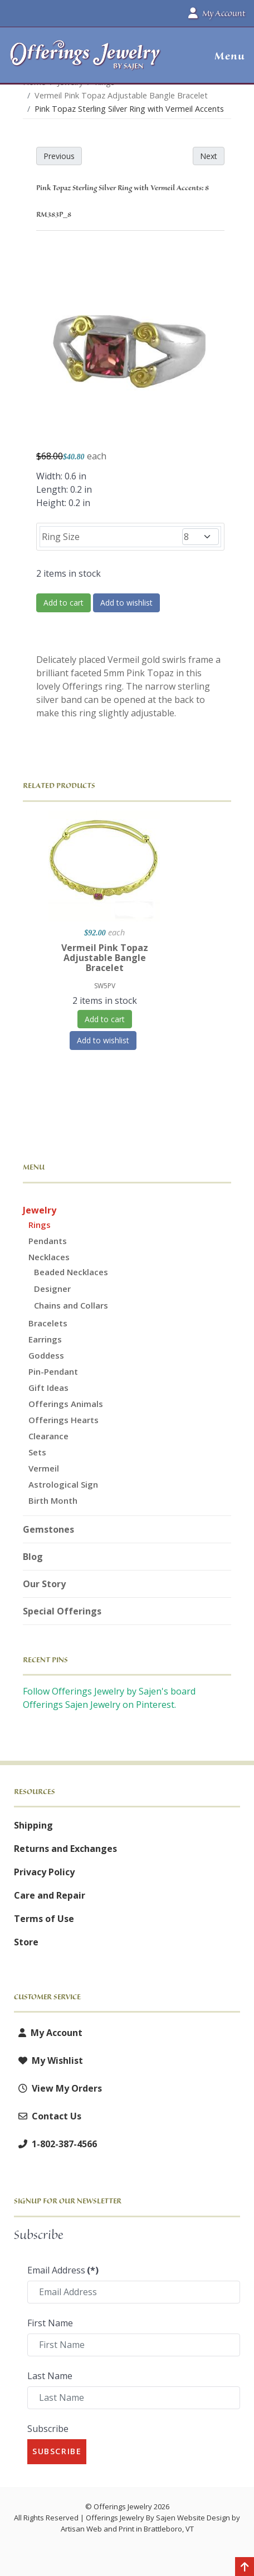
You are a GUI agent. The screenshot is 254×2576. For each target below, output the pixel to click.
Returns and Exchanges (65, 1848)
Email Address (63, 2270)
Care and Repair (49, 1895)
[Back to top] (244, 2568)
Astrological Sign (63, 1484)
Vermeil (43, 1468)
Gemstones (48, 1529)
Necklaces (49, 1256)
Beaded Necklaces (71, 1271)
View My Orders (58, 2088)
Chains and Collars (71, 1305)
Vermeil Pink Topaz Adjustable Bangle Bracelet (104, 958)
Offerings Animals (65, 1403)
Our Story (44, 1584)
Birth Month (52, 1500)
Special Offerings (62, 1611)
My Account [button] (216, 13)
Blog (33, 1556)
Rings (39, 1224)
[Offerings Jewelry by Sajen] (85, 60)
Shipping (33, 1825)
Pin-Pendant (53, 1371)
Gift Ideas (48, 1387)
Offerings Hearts (63, 1419)
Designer (52, 1288)
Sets (37, 1452)
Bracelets (47, 1323)
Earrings (45, 1339)
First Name (50, 2323)
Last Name (49, 2376)
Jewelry (39, 1210)
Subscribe (48, 2429)
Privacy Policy (44, 1872)
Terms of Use (44, 1919)
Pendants (47, 1240)
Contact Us (47, 2116)
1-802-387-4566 (55, 2144)
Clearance (48, 1435)
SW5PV (104, 985)
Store (26, 1942)
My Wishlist (48, 2060)
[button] (225, 56)
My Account (48, 2033)
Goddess (46, 1355)
